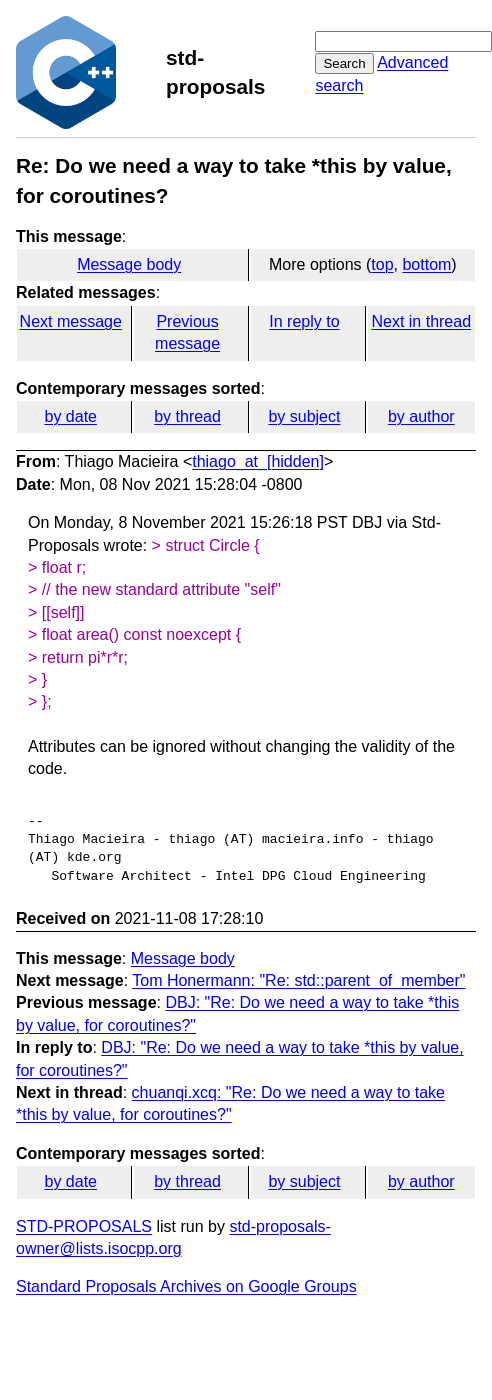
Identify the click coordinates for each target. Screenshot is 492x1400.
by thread (187, 416)
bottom (426, 264)
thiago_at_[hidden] (258, 461)
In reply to (304, 321)
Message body (129, 264)
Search (344, 63)
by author (421, 416)
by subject (304, 416)
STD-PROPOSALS (84, 1226)
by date (70, 416)
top (382, 264)
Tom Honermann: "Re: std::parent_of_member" (298, 980)
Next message (71, 321)
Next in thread (421, 321)
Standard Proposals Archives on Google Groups (186, 1286)
